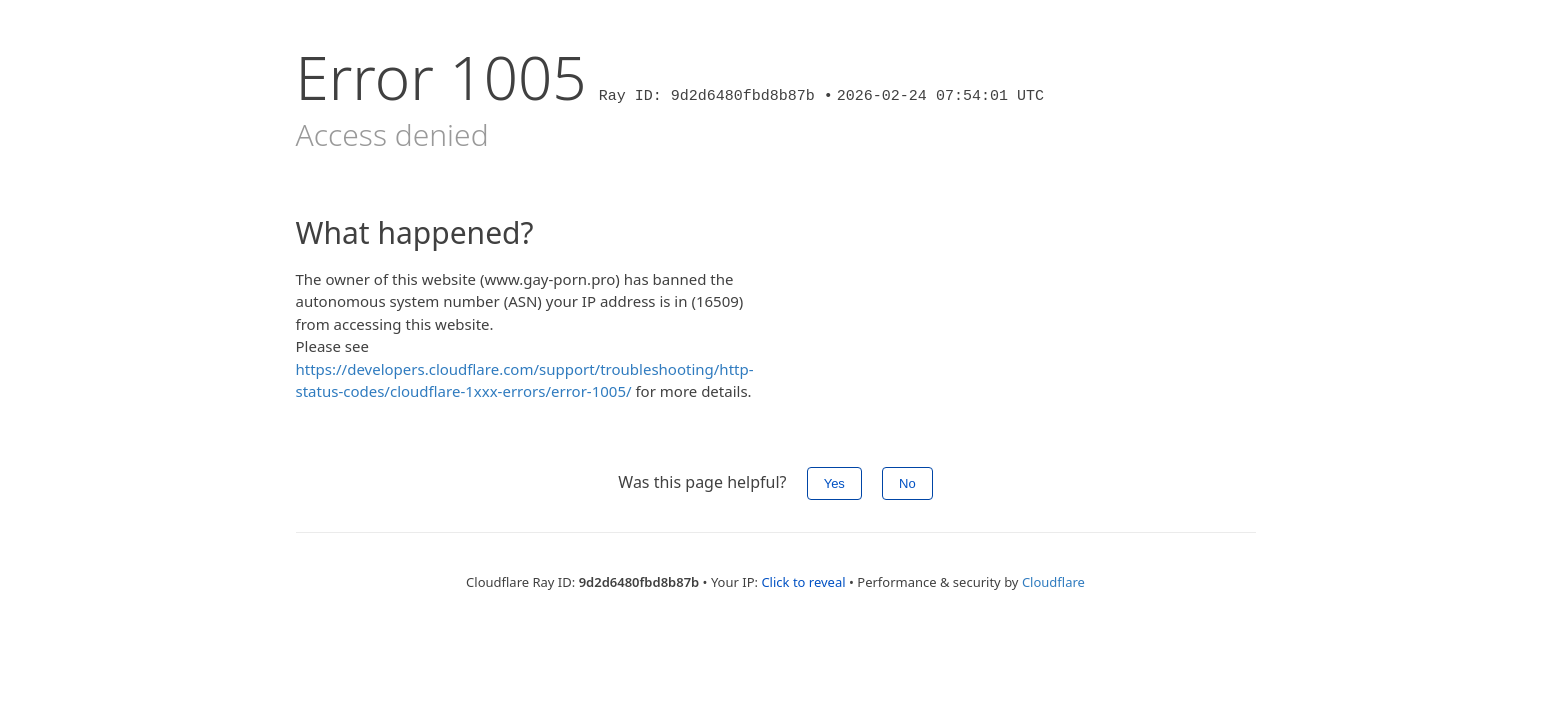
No (907, 483)
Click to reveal (803, 582)
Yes (834, 483)
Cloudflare (1053, 582)
